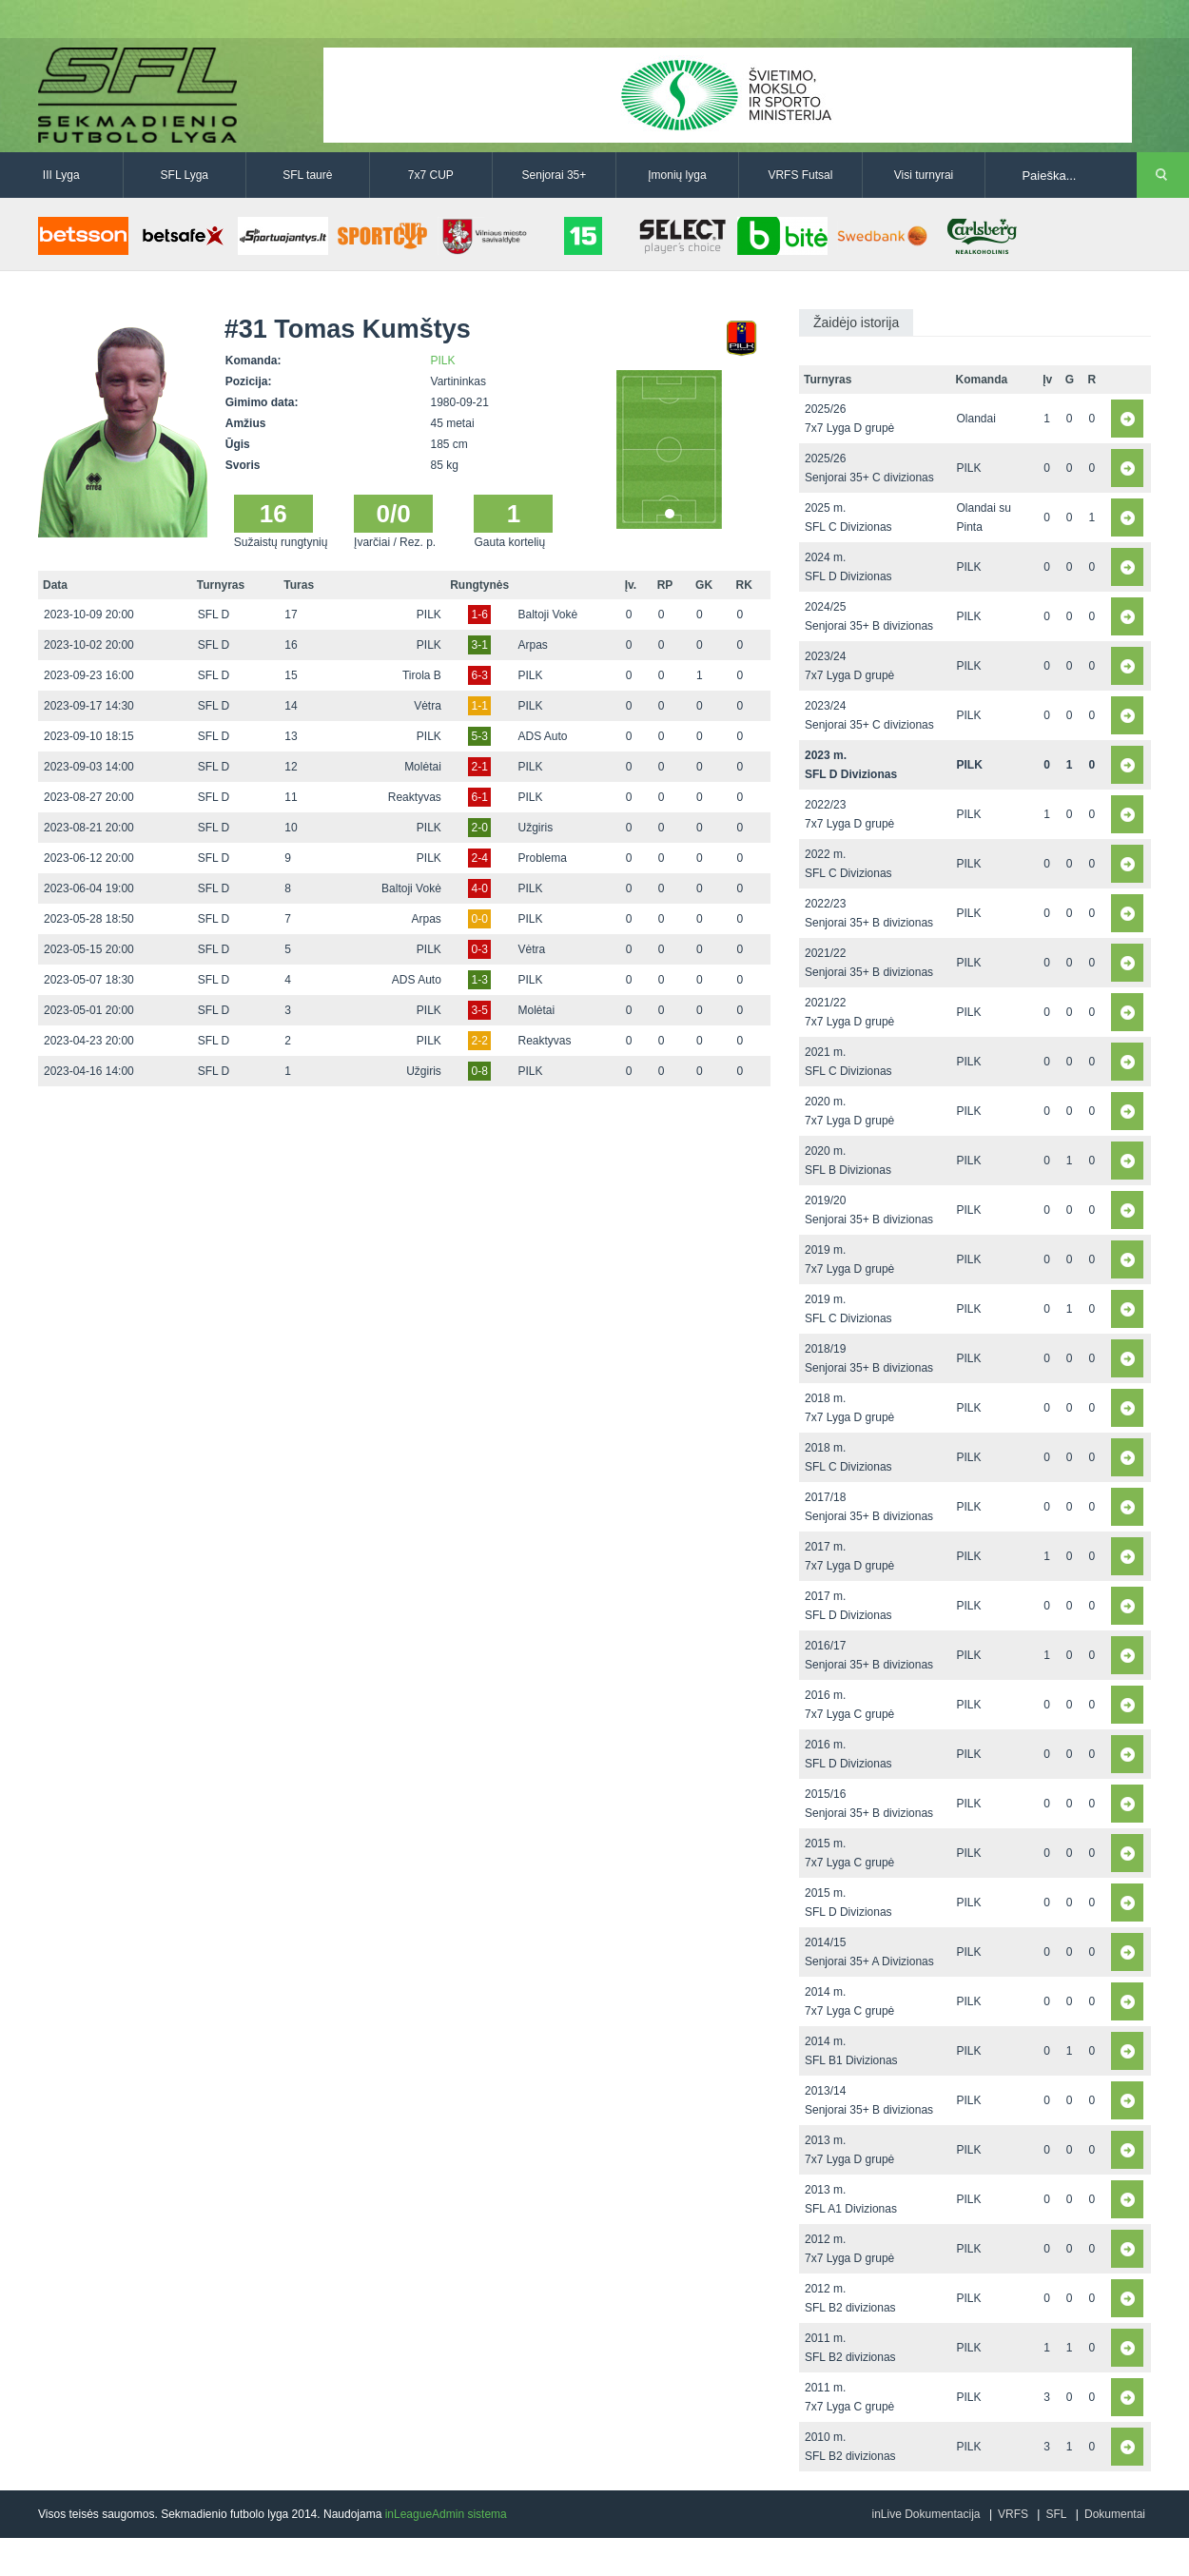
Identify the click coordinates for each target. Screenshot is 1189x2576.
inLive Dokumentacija (925, 2514)
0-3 (479, 949)
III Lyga (61, 175)
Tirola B (421, 675)
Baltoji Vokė (548, 614)
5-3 (479, 736)
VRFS (1013, 2514)
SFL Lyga (184, 175)
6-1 (479, 797)
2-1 (479, 766)
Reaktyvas (414, 797)
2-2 (479, 1040)
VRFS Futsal (800, 175)
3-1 (479, 645)
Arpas (533, 645)
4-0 (479, 888)
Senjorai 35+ (554, 175)
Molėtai (422, 766)
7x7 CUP (431, 175)
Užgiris (536, 827)
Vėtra (427, 705)
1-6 (479, 614)
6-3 (479, 675)
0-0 (479, 919)
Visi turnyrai (923, 175)
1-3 (479, 979)
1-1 (479, 705)
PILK (443, 360)
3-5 (479, 1010)
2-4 (479, 858)
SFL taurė (307, 175)
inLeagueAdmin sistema (446, 2514)
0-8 (479, 1071)
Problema (542, 858)
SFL (1055, 2514)
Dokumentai (1114, 2514)
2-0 (479, 827)
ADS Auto (543, 736)
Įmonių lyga (677, 175)
